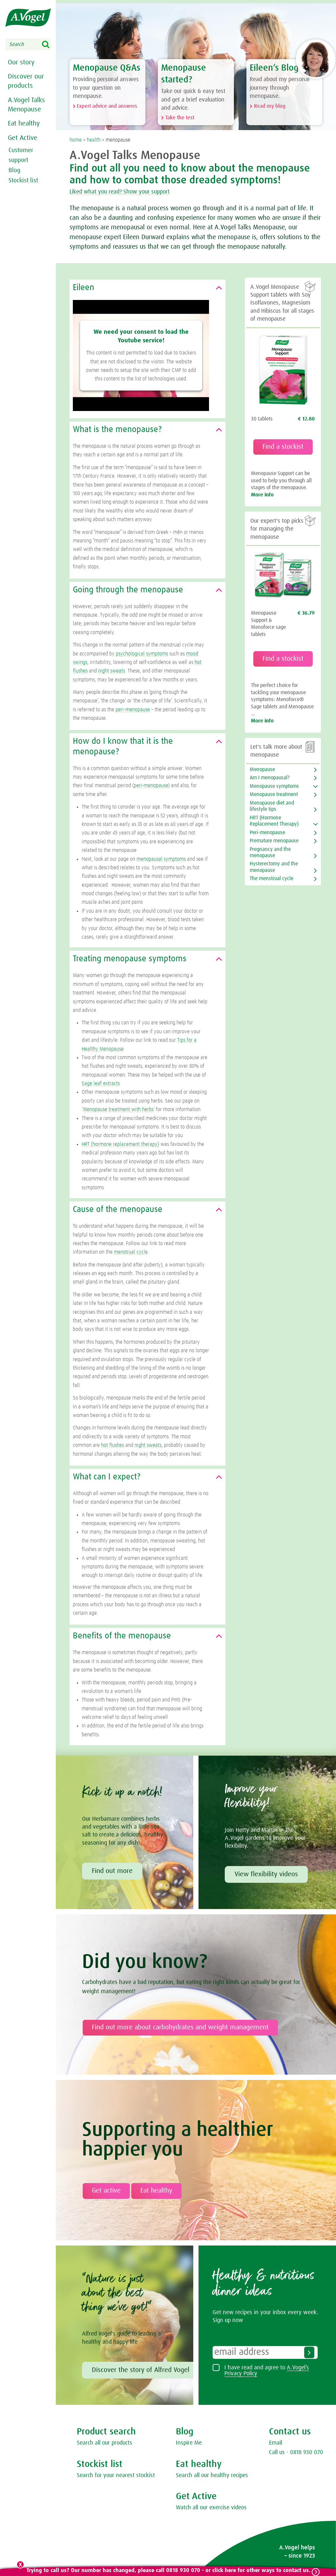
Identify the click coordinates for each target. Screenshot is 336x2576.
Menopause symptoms (274, 786)
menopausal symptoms (161, 859)
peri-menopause (133, 710)
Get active (106, 2191)
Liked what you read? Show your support (132, 191)
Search (50, 45)
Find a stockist (283, 447)
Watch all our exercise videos (211, 2508)
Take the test (179, 117)
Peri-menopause (267, 832)
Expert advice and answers (107, 106)
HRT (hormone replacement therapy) (120, 1144)
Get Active (22, 136)
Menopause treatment (274, 795)
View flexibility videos (266, 1874)
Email (275, 2443)
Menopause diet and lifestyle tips (272, 806)
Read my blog (269, 106)
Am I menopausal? (270, 778)
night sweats (111, 671)
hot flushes (112, 1445)
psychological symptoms (142, 654)
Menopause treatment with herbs (118, 1109)
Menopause (262, 769)
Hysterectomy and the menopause (274, 867)
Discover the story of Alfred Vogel (140, 2370)
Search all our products (104, 2443)
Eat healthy (23, 122)
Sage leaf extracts (101, 1083)
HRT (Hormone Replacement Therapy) (274, 821)
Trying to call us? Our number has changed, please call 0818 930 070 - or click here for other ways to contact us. (167, 2570)
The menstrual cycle (271, 878)
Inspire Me (189, 2443)
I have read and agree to (266, 2371)
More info (262, 495)
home (76, 140)
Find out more (112, 1871)
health (93, 140)
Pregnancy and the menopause (270, 852)
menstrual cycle (131, 1252)
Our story (20, 62)
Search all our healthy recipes (212, 2476)
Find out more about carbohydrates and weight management (180, 2027)
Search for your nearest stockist (116, 2476)
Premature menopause (274, 841)
